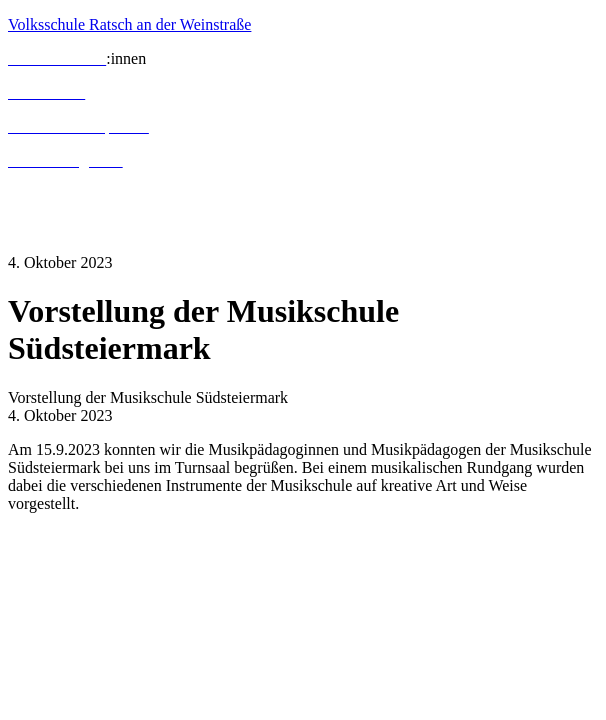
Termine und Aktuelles (81, 194)
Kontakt (34, 228)
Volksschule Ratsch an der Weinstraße (129, 24)
